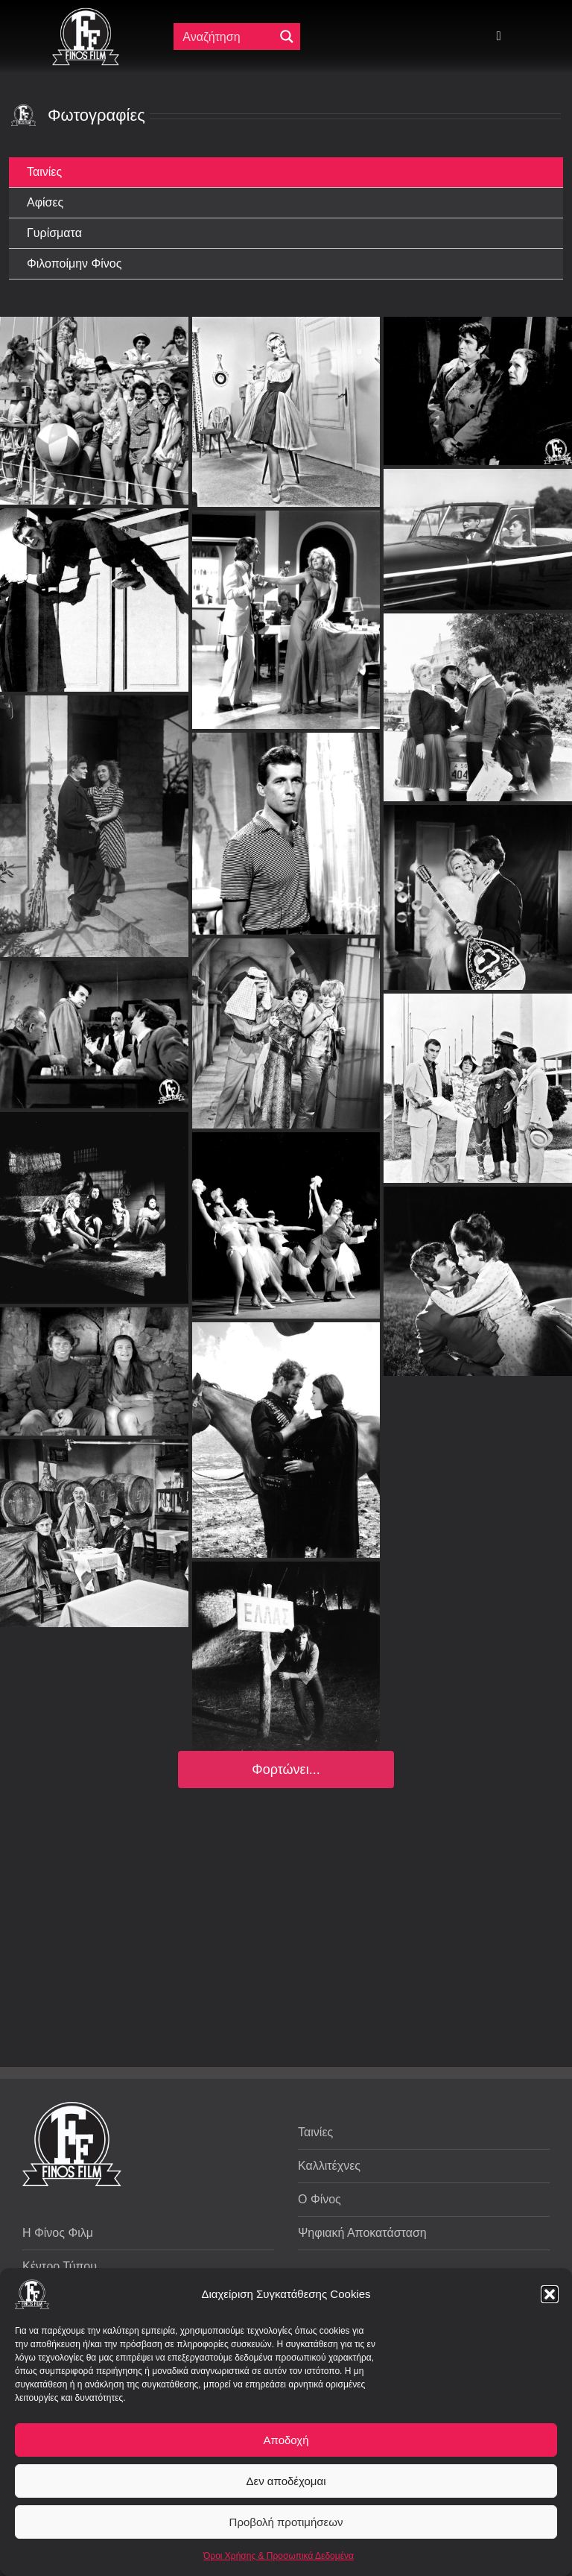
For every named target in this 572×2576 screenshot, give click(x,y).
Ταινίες (315, 2132)
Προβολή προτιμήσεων (286, 2522)
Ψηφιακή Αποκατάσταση (362, 2232)
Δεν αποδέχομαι (285, 2481)
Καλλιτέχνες (329, 2165)
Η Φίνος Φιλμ (57, 2232)
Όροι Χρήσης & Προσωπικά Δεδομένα (278, 2556)
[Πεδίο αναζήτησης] (227, 36)
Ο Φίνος (319, 2199)
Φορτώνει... (286, 1769)
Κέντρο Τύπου (59, 2266)
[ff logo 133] (85, 14)
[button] (549, 2294)
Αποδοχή (286, 2440)
